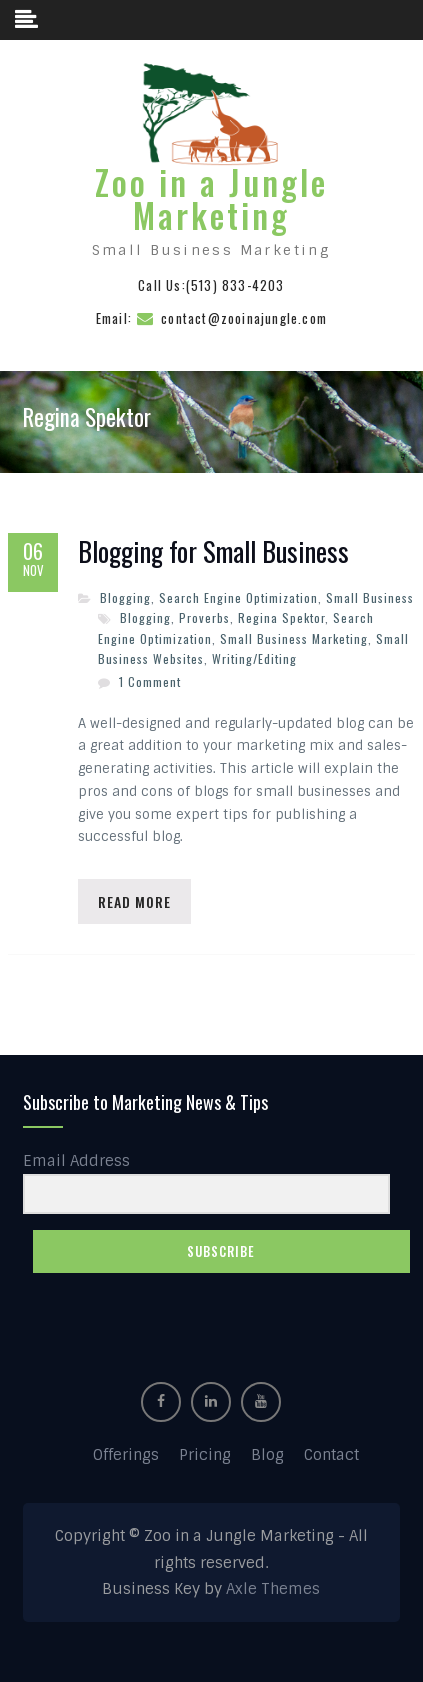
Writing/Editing (254, 658)
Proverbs (204, 617)
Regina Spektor (281, 617)
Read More (134, 901)
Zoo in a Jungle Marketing (211, 199)
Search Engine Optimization (238, 597)
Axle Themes (273, 1589)
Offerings (126, 1455)
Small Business (370, 597)
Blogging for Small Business (213, 552)
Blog (267, 1455)
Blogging (125, 597)
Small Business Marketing (294, 638)
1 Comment (150, 681)
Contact (331, 1455)
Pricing (205, 1455)
